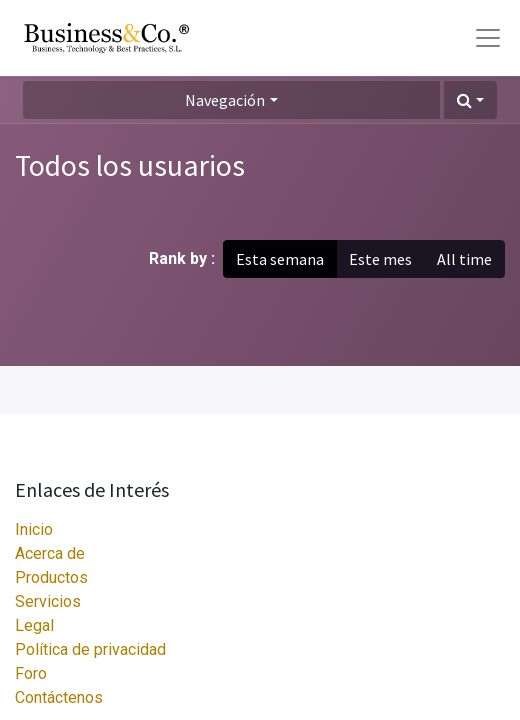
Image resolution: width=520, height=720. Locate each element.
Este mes (380, 259)
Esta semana (280, 259)
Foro (31, 673)
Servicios (48, 601)
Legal (34, 625)
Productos (51, 577)
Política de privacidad (90, 649)
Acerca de (50, 553)
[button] (470, 100)
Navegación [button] (225, 100)
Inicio (34, 529)
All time (464, 259)
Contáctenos (59, 697)
